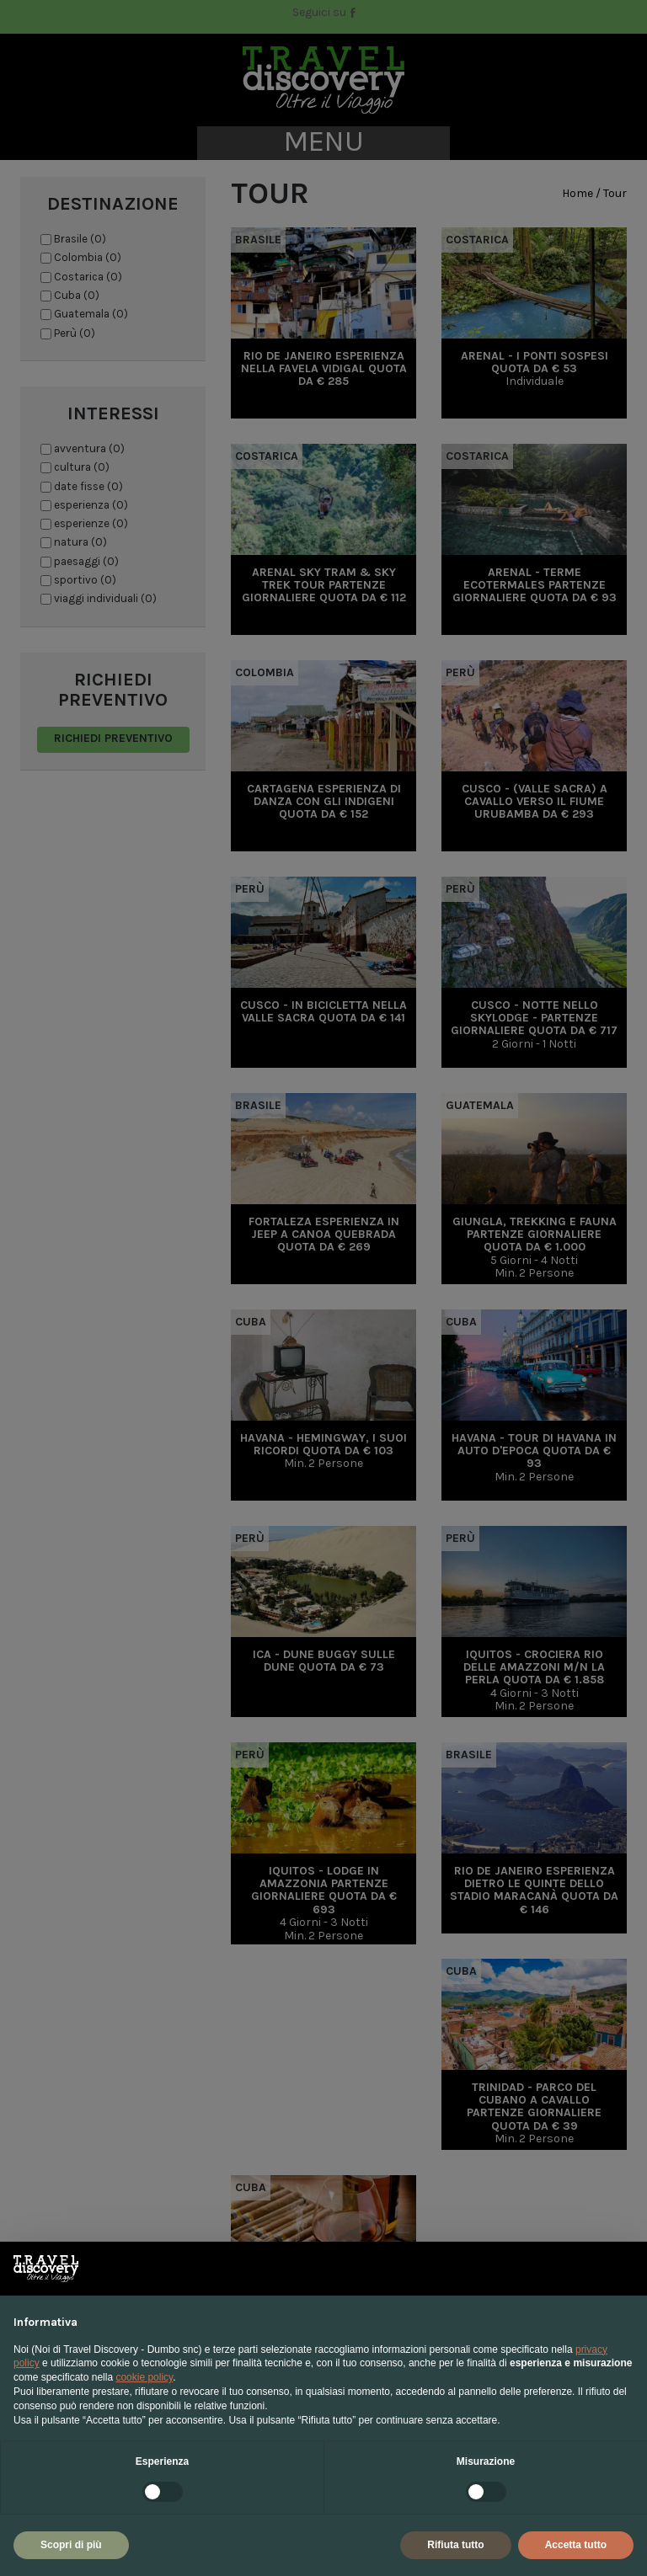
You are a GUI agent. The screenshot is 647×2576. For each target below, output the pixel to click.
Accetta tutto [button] (576, 2545)
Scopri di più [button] (71, 2545)
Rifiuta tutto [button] (455, 2545)
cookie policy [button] (144, 2377)
